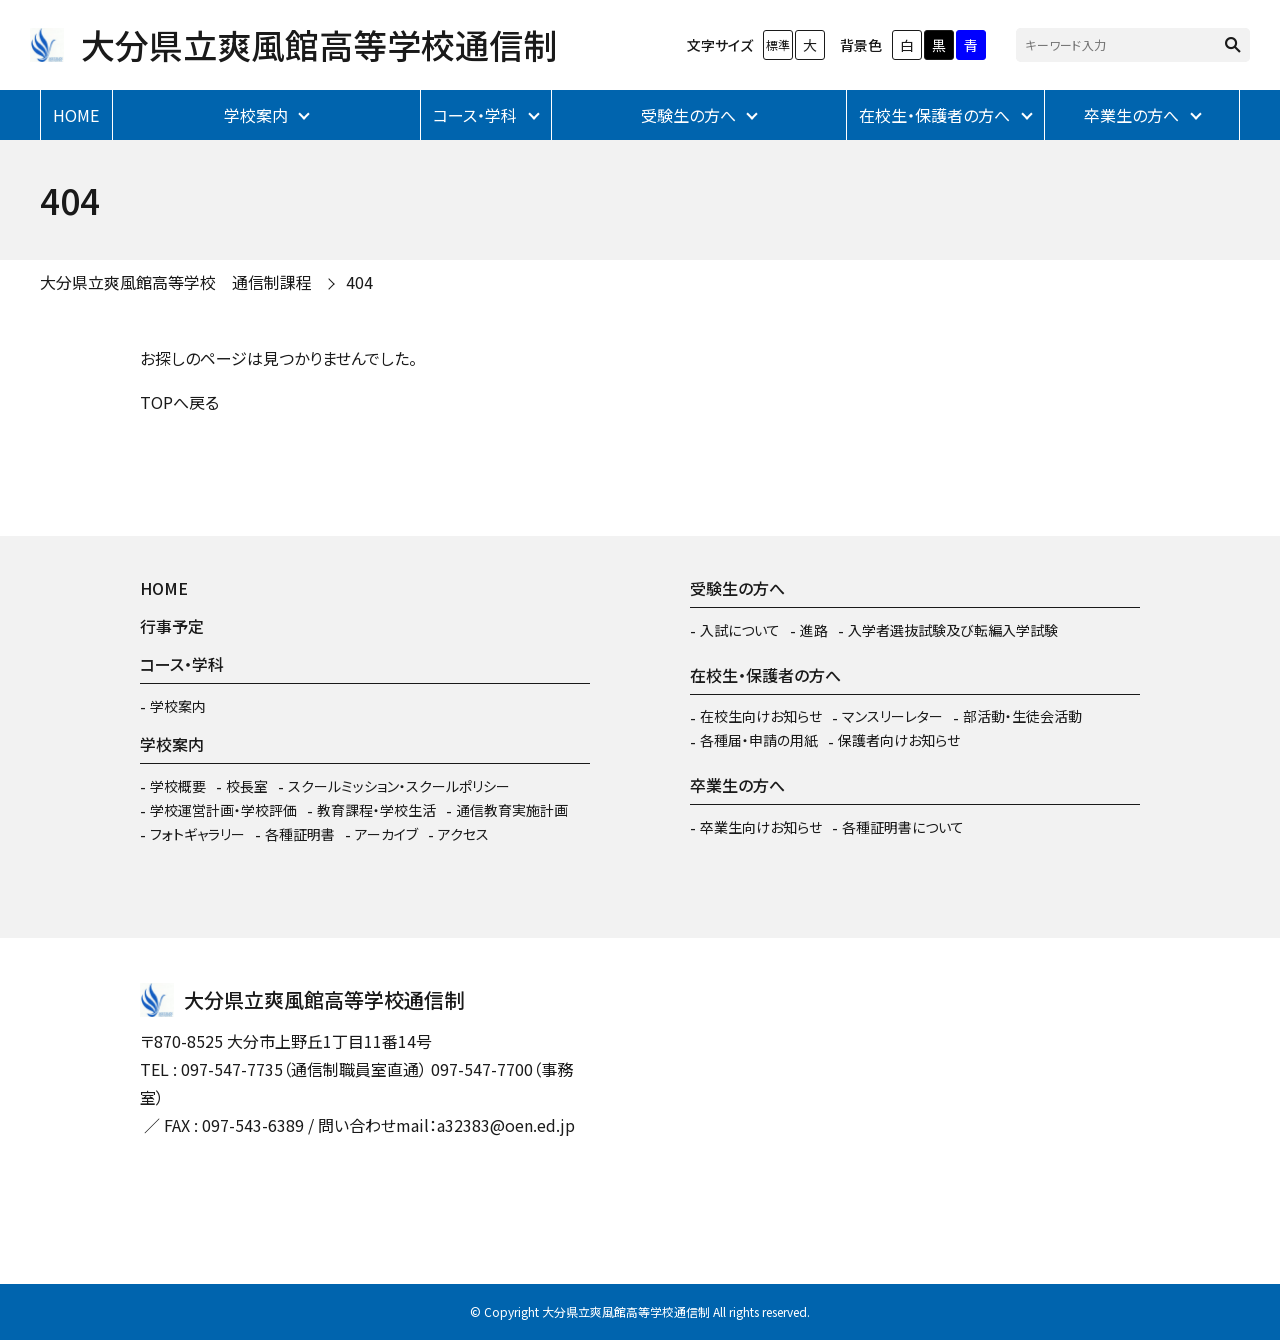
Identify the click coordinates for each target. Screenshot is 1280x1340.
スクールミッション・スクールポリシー (399, 786)
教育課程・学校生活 (376, 810)
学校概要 (178, 786)
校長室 (247, 786)
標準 (778, 44)
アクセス (463, 834)
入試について (740, 630)
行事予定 (172, 626)
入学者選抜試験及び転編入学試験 (953, 630)
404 (359, 282)
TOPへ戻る (179, 402)
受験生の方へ (688, 115)
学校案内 (256, 115)
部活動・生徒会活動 (1022, 716)
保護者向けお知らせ (899, 740)
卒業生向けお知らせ (761, 827)
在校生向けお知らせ (761, 716)
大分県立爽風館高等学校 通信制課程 (176, 282)
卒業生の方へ (1131, 115)
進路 (814, 630)
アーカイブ (386, 834)
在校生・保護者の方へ (934, 115)
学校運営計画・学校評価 (223, 810)
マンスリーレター (892, 716)
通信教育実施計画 (512, 810)
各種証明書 (300, 834)
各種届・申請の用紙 (759, 740)
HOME (76, 115)
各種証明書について (903, 827)
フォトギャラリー (197, 834)
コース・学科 (475, 115)
